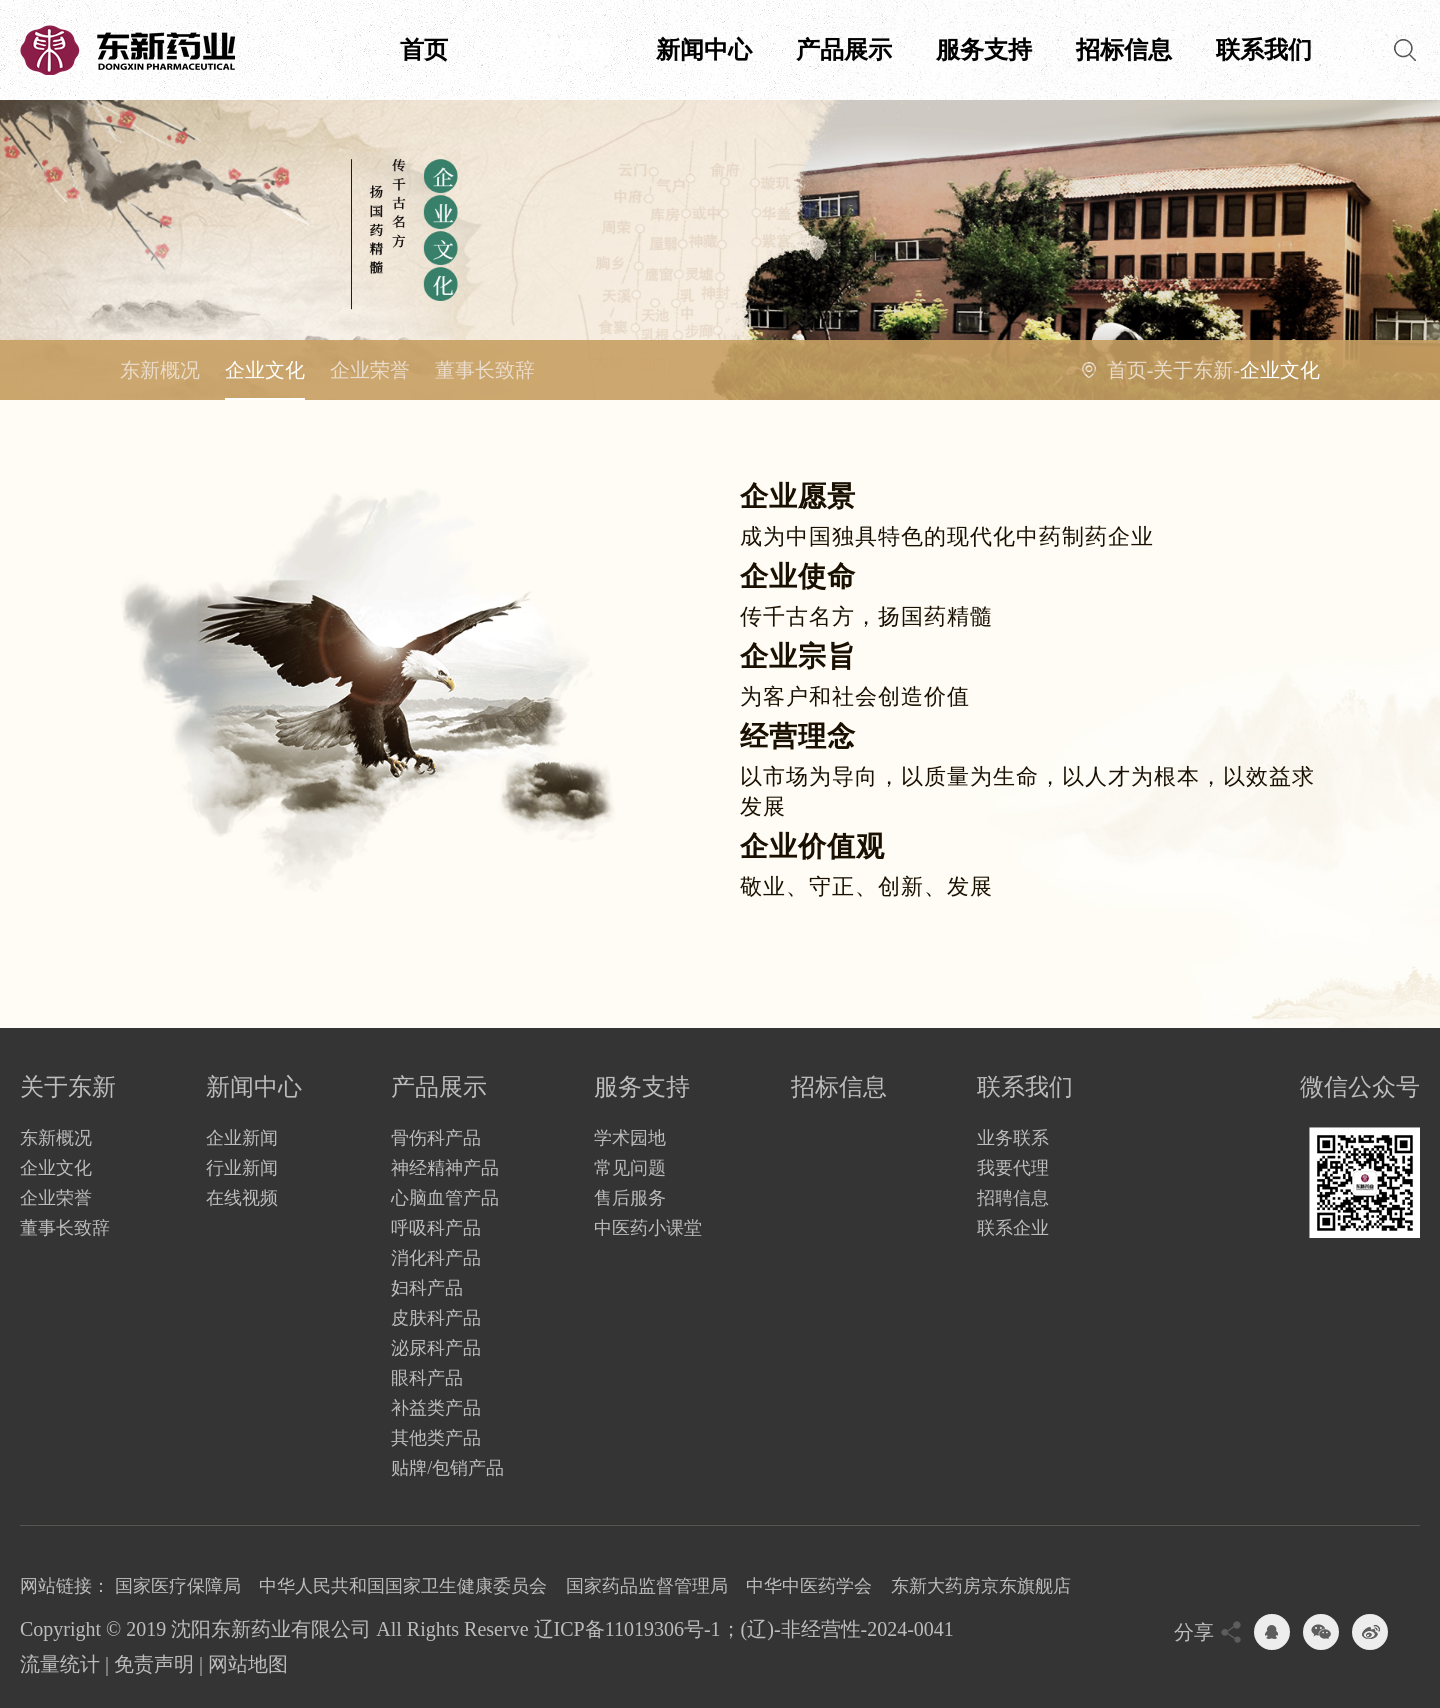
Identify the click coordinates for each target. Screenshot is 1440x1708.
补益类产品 (436, 1408)
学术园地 (630, 1138)
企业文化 (265, 370)
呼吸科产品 (436, 1228)
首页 (424, 50)
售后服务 (630, 1198)
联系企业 (1013, 1228)
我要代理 (1013, 1168)
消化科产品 (436, 1258)
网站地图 (248, 1664)
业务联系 (1013, 1138)
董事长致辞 (485, 370)
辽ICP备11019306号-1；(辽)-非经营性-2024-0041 (744, 1629)
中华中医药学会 (809, 1586)
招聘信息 (1013, 1198)
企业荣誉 (370, 370)
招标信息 (1124, 50)
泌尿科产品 (436, 1348)
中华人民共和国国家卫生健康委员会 (403, 1586)
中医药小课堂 (648, 1228)
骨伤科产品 (436, 1138)
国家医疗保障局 (178, 1586)
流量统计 (60, 1664)
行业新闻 (242, 1168)
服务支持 (984, 50)
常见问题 (630, 1168)
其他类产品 (436, 1438)
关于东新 (564, 50)
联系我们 (1264, 50)
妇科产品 (427, 1288)
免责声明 (154, 1664)
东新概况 (160, 370)
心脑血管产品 (445, 1198)
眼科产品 (427, 1378)
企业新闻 (242, 1138)
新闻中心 (704, 50)
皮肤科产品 (436, 1318)
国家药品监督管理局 (647, 1586)
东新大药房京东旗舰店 (981, 1586)
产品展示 (844, 50)
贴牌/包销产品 (447, 1468)
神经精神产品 (445, 1168)
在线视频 (242, 1198)
